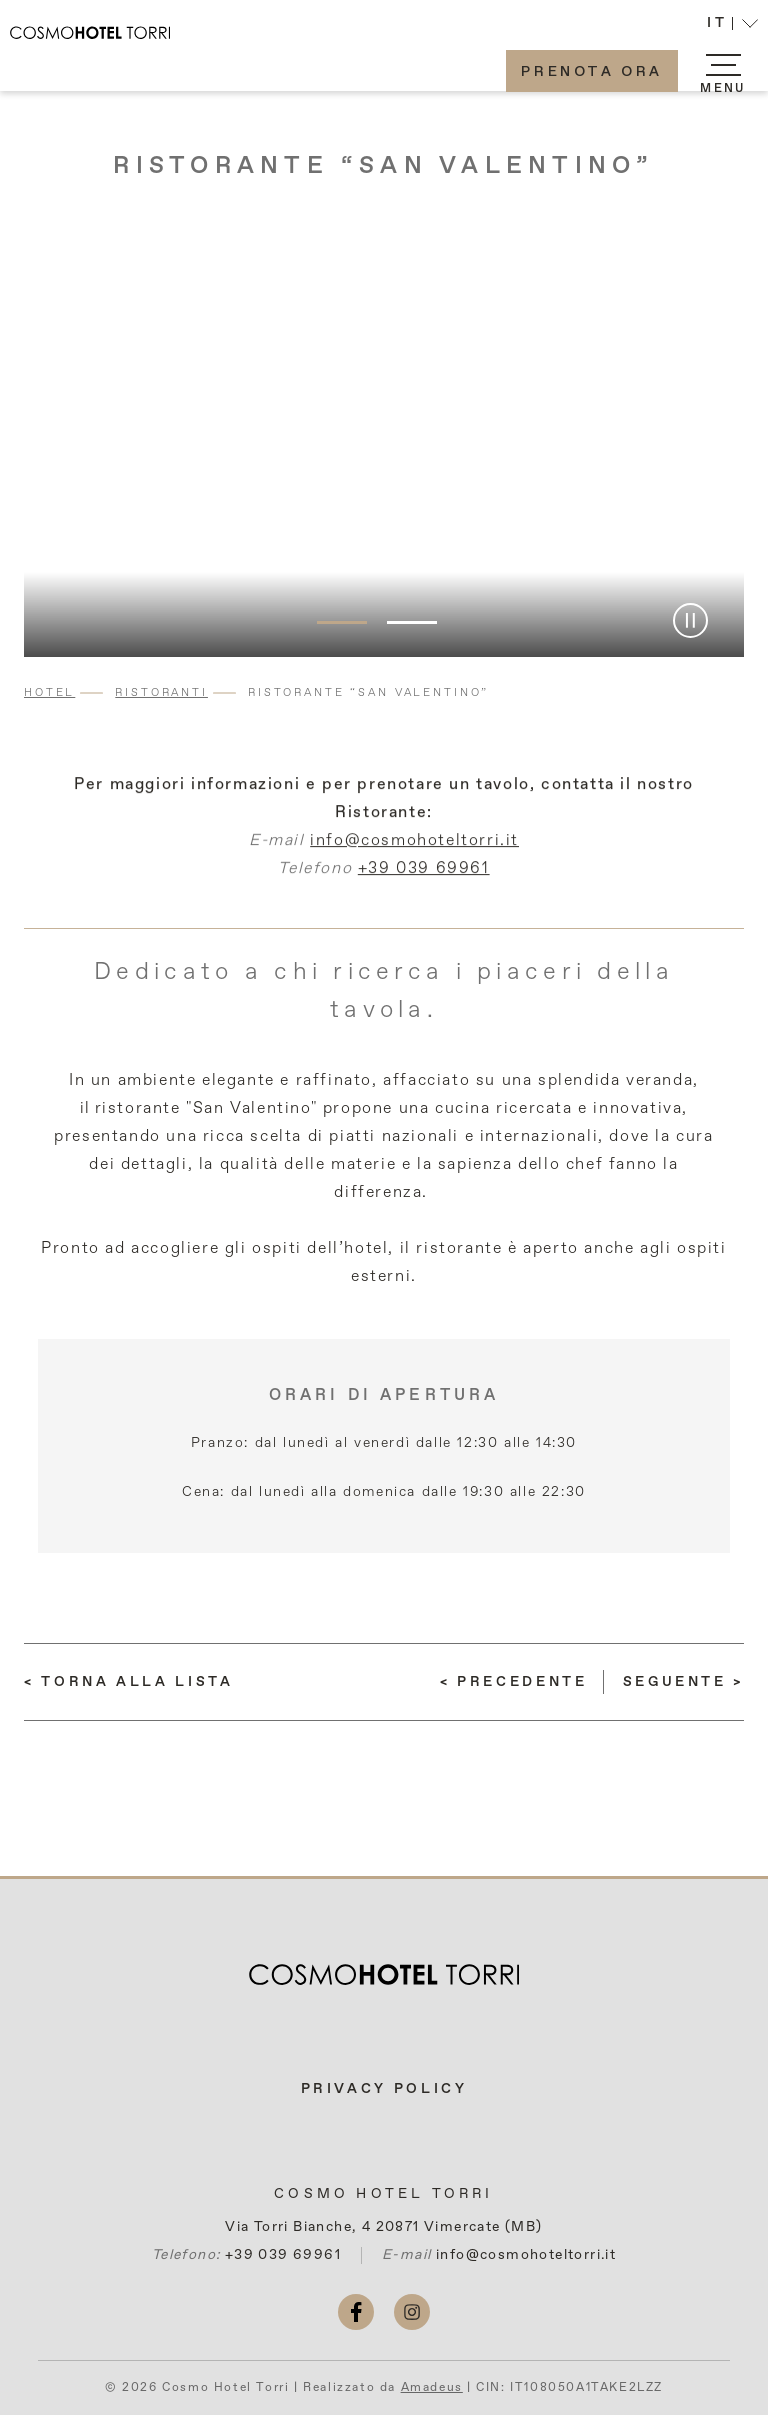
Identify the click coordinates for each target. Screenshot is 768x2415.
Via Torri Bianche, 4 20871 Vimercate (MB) (383, 2227)
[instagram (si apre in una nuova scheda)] (412, 2312)
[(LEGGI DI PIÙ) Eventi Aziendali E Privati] (514, 1682)
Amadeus (432, 2388)
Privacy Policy (384, 2089)
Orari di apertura (384, 1396)
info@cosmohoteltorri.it (414, 851)
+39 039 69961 (424, 879)
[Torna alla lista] (129, 1682)
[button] (732, 25)
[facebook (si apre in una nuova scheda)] (356, 2312)
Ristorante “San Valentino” (383, 166)
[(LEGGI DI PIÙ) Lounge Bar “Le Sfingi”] (683, 1682)
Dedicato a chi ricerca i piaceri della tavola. (384, 991)
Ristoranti (161, 692)
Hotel (49, 692)
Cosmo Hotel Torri (383, 2194)
